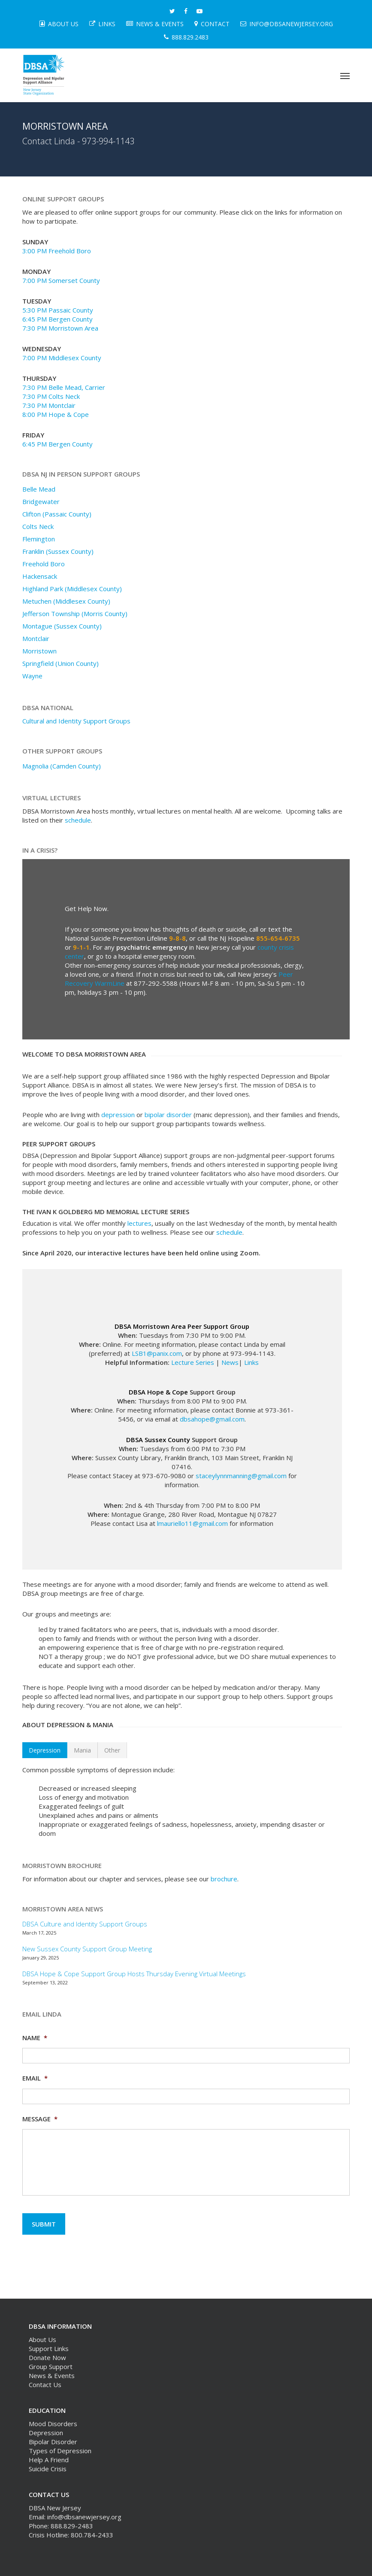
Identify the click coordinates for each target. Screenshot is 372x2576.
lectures (139, 1223)
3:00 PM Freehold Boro (56, 250)
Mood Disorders (53, 2423)
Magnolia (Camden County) (61, 766)
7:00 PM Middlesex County (61, 357)
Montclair (35, 638)
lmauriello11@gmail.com (192, 1523)
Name (34, 2038)
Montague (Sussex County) (62, 626)
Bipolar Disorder (53, 2441)
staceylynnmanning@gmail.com (241, 1475)
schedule (78, 820)
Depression (46, 2432)
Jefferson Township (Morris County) (74, 613)
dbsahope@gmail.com (212, 1419)
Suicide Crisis (48, 2468)
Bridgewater (41, 501)
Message (39, 2119)
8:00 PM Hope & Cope (55, 414)
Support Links (49, 2348)
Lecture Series (192, 1362)
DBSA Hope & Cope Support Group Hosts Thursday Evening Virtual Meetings (134, 1974)
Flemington (38, 539)
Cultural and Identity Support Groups (76, 721)
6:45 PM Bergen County (57, 319)
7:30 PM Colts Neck (51, 396)
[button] (345, 75)
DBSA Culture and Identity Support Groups (84, 1924)
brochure (224, 1878)
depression (118, 1114)
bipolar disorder (168, 1114)
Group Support (51, 2366)
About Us (42, 2339)
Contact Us (45, 2384)
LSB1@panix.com (157, 1353)
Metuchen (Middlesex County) (66, 601)
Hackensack (39, 576)
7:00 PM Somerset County (61, 280)
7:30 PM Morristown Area (60, 328)
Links (251, 1362)
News (230, 1362)
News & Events (52, 2375)
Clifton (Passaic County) (56, 514)
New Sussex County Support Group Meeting (87, 1949)
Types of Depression (60, 2450)
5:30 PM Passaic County (57, 310)
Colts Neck (38, 526)
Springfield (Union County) (60, 663)
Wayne (32, 675)
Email (35, 2078)
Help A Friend (49, 2459)
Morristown (39, 651)
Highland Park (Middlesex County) (72, 588)
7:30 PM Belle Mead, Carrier (63, 387)
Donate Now (47, 2357)
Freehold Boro (43, 563)
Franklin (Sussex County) (58, 551)
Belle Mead (38, 489)
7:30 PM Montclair (49, 405)
